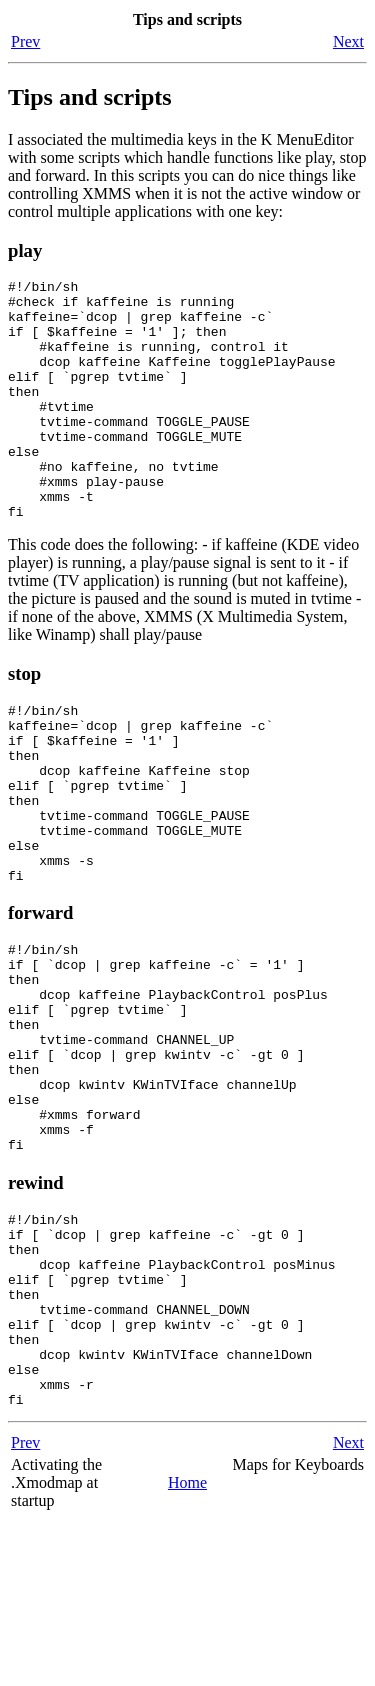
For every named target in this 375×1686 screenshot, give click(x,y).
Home (187, 1647)
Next (348, 41)
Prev (25, 41)
